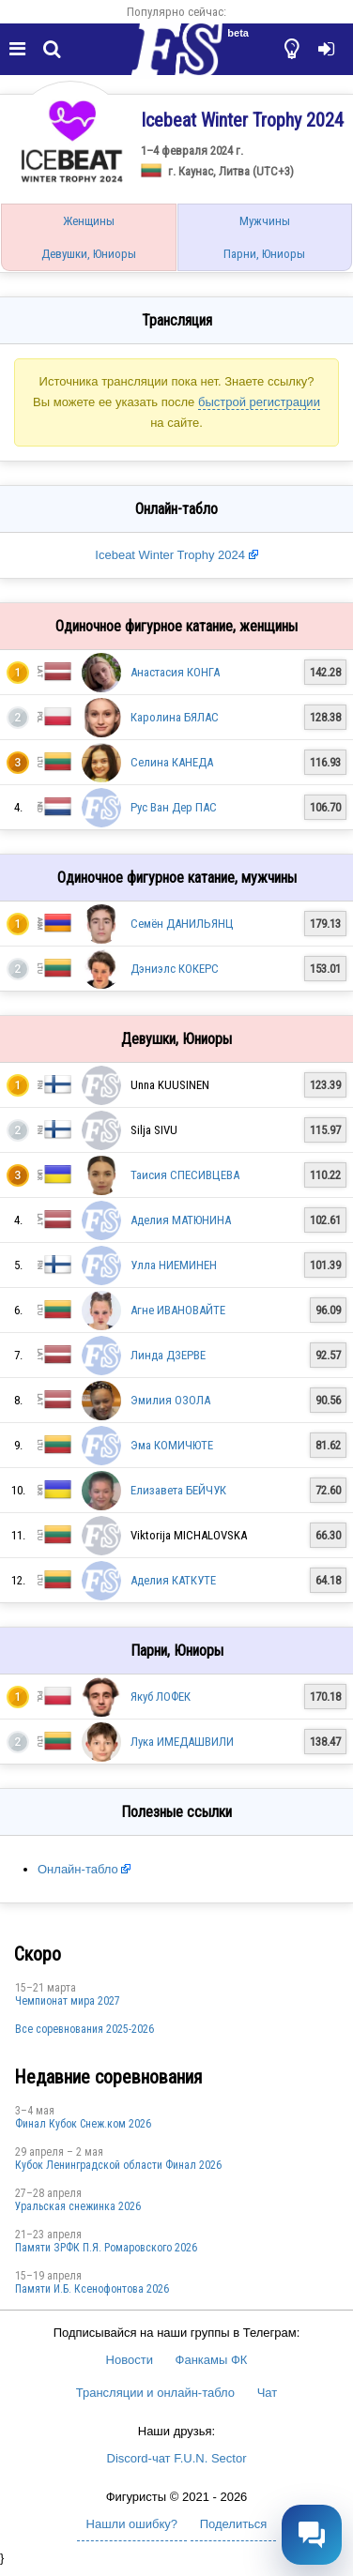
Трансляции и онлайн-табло (155, 2393)
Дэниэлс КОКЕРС (174, 969)
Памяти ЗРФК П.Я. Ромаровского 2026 (106, 2247)
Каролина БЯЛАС (174, 717)
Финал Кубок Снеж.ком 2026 (83, 2123)
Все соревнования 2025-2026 (84, 2029)
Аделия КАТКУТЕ (173, 1580)
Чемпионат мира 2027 (67, 2001)
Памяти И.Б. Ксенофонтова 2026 (92, 2289)
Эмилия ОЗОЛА (170, 1400)
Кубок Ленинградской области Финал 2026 (118, 2165)
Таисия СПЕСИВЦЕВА (184, 1175)
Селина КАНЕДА (171, 762)
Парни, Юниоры (264, 254)
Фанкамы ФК (212, 2360)
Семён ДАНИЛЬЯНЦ (182, 924)
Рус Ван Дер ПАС (173, 807)
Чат (267, 2393)
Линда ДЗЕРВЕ (168, 1355)
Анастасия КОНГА (175, 672)
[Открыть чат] (312, 2535)
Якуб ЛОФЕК (160, 1697)
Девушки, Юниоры (88, 254)
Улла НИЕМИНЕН (173, 1265)
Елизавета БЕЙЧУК (178, 1490)
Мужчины (264, 221)
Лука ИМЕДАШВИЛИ (182, 1742)
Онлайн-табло (78, 1869)
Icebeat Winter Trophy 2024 (170, 555)
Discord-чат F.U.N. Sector (177, 2458)
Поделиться (234, 2524)
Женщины (89, 221)
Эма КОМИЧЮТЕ (171, 1445)
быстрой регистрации (259, 402)
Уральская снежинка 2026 (78, 2206)
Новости (129, 2360)
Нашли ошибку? (131, 2524)
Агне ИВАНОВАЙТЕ (177, 1310)
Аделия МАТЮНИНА (180, 1220)
